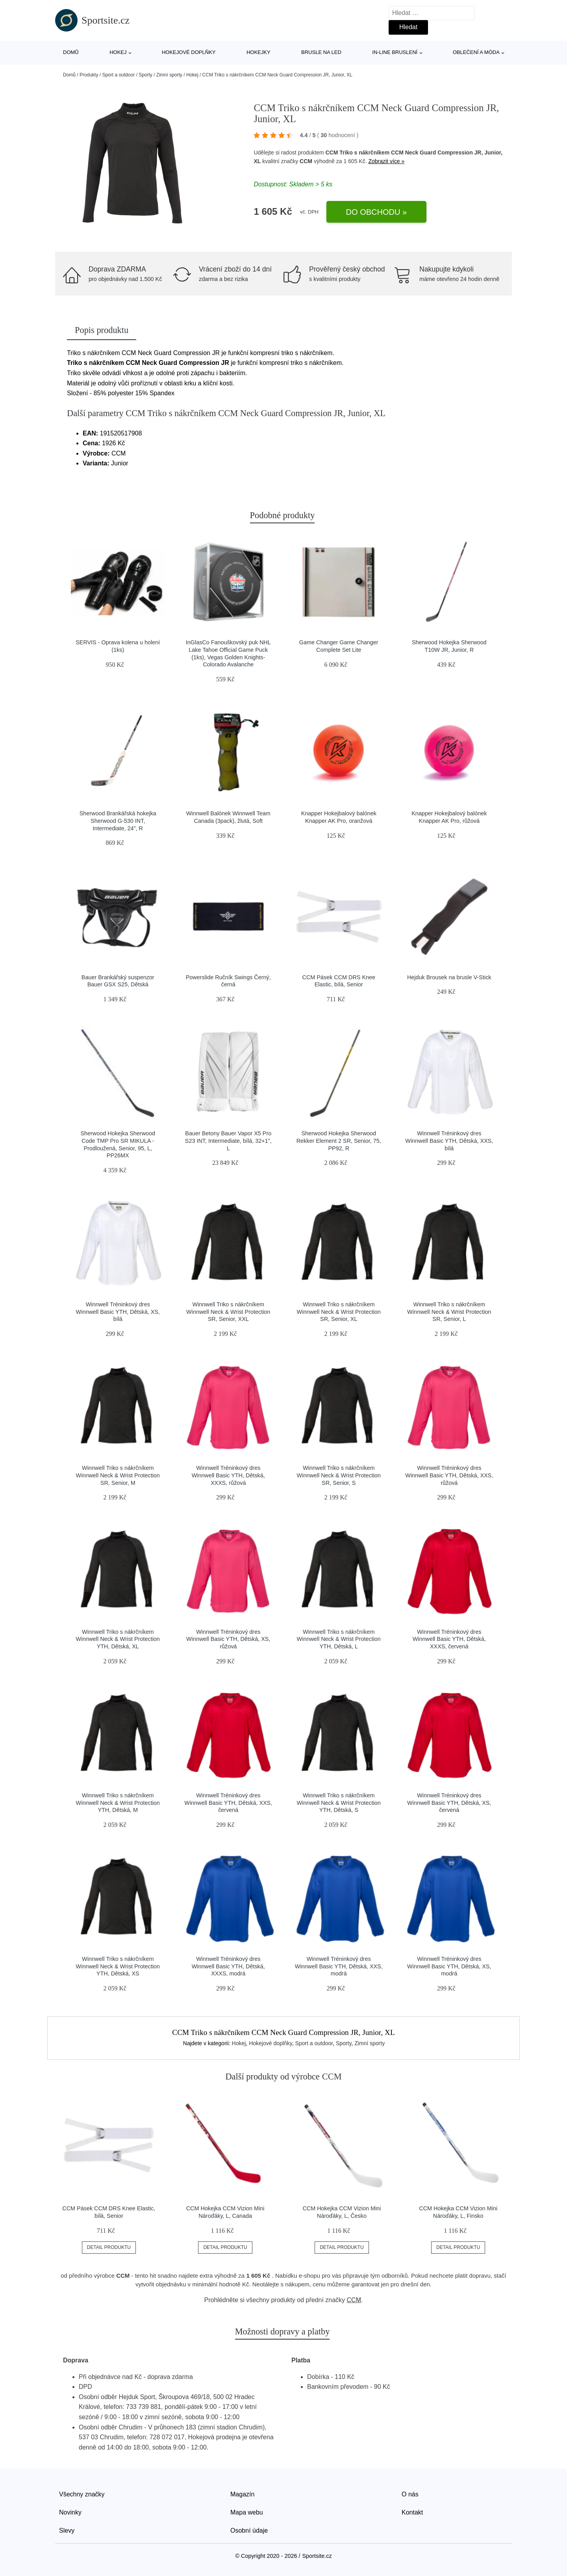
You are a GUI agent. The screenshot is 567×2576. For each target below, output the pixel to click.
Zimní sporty (169, 75)
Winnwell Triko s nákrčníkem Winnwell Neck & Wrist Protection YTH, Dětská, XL (118, 1639)
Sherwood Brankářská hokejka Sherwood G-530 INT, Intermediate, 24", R (118, 820)
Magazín (242, 2494)
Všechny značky (82, 2494)
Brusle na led (321, 52)
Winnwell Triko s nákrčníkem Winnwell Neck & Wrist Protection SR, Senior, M (118, 1475)
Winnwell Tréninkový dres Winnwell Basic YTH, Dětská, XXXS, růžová (228, 1475)
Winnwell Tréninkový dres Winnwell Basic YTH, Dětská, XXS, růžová (449, 1475)
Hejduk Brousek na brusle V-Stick (449, 977)
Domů (71, 52)
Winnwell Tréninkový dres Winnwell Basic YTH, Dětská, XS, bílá (118, 1311)
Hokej (117, 52)
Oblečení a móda (476, 52)
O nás (410, 2494)
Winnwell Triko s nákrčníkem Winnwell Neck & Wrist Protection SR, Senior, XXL (228, 1311)
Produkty (89, 75)
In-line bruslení (394, 52)
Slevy (66, 2530)
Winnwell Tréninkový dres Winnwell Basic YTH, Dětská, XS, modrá (449, 1966)
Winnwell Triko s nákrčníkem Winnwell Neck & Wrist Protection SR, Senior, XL (339, 1311)
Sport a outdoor (118, 75)
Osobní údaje (249, 2530)
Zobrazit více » (386, 161)
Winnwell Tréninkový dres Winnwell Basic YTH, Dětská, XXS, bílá (449, 1140)
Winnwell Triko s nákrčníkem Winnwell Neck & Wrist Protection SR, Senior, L (449, 1311)
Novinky (70, 2512)
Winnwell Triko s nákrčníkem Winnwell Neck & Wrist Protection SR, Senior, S (339, 1475)
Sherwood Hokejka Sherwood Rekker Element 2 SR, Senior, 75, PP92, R (338, 1140)
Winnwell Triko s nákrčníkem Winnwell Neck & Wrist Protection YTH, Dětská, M (118, 1802)
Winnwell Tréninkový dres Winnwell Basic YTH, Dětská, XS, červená (449, 1802)
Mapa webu (246, 2512)
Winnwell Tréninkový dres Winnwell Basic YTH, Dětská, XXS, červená (228, 1802)
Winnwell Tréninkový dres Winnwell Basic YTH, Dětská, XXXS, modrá (228, 1966)
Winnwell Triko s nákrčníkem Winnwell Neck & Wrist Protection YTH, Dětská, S (339, 1802)
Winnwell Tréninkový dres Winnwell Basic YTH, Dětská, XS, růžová (228, 1639)
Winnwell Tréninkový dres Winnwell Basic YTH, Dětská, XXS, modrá (339, 1966)
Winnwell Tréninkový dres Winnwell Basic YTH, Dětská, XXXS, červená (449, 1639)
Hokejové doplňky (189, 52)
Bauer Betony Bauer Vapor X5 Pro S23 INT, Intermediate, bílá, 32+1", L (228, 1140)
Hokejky (258, 52)
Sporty (145, 75)
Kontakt (412, 2512)
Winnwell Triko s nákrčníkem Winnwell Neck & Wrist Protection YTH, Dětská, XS (118, 1966)
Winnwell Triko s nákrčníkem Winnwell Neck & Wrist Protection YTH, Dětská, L (339, 1639)
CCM (306, 161)
